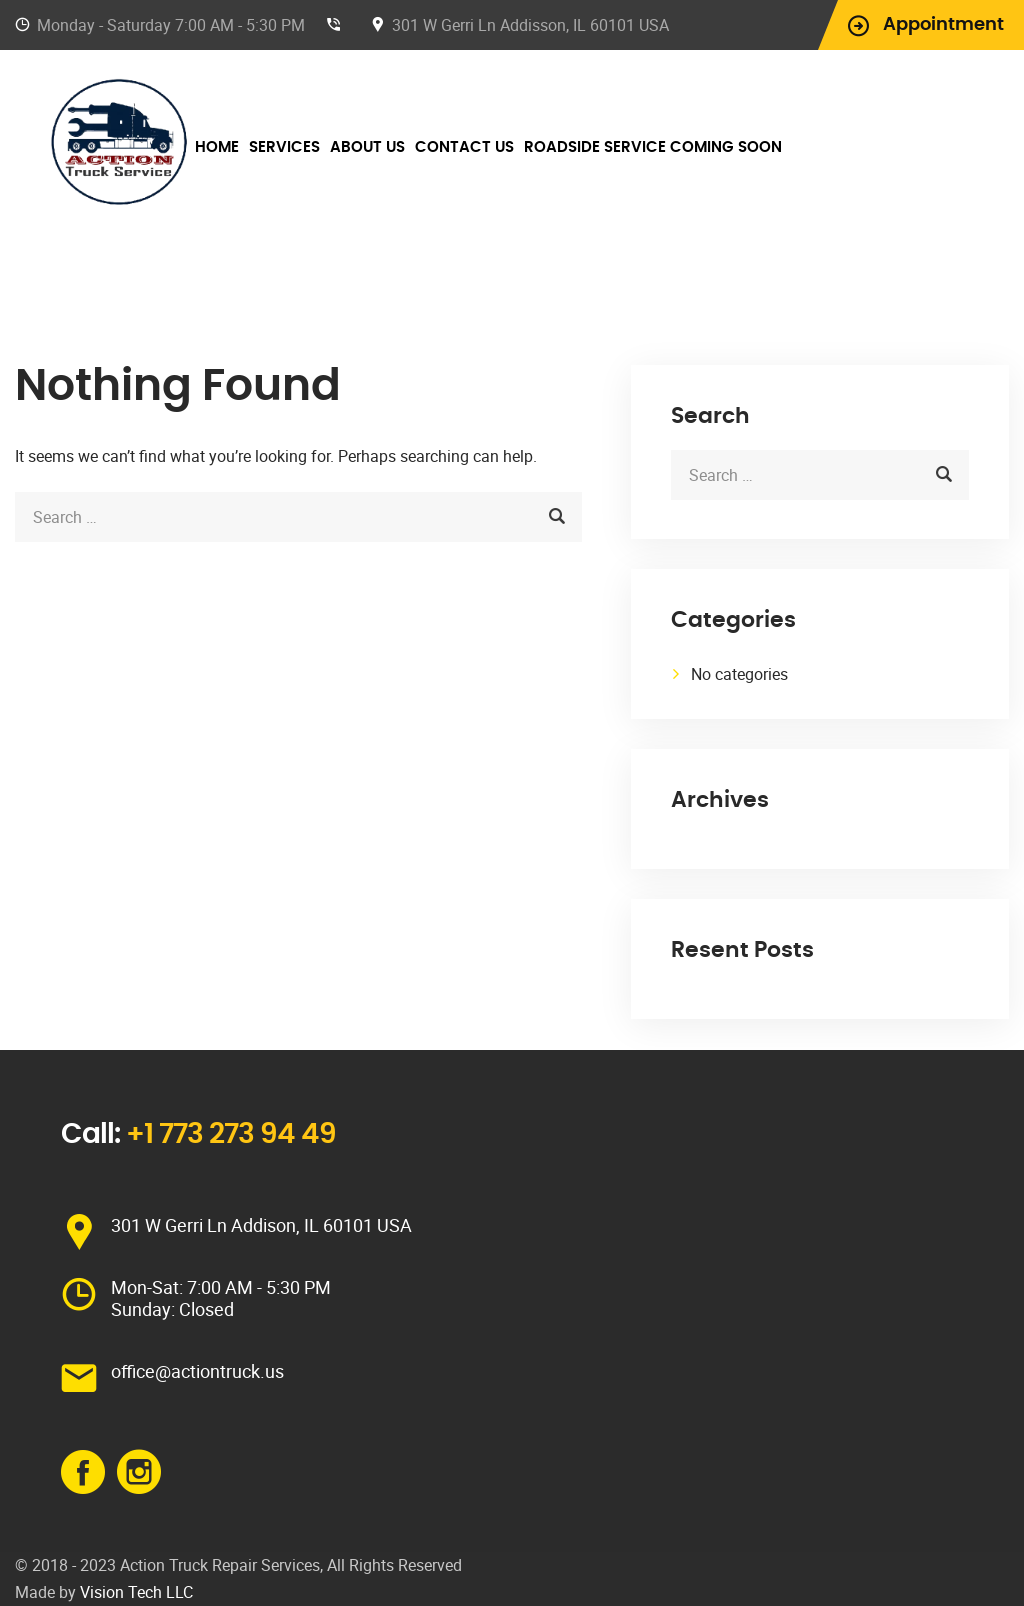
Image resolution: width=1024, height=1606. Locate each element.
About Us (367, 147)
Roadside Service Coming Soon (653, 147)
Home (217, 147)
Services (284, 147)
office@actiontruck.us (197, 1371)
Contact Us (464, 147)
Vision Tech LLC (136, 1592)
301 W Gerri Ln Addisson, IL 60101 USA (530, 25)
